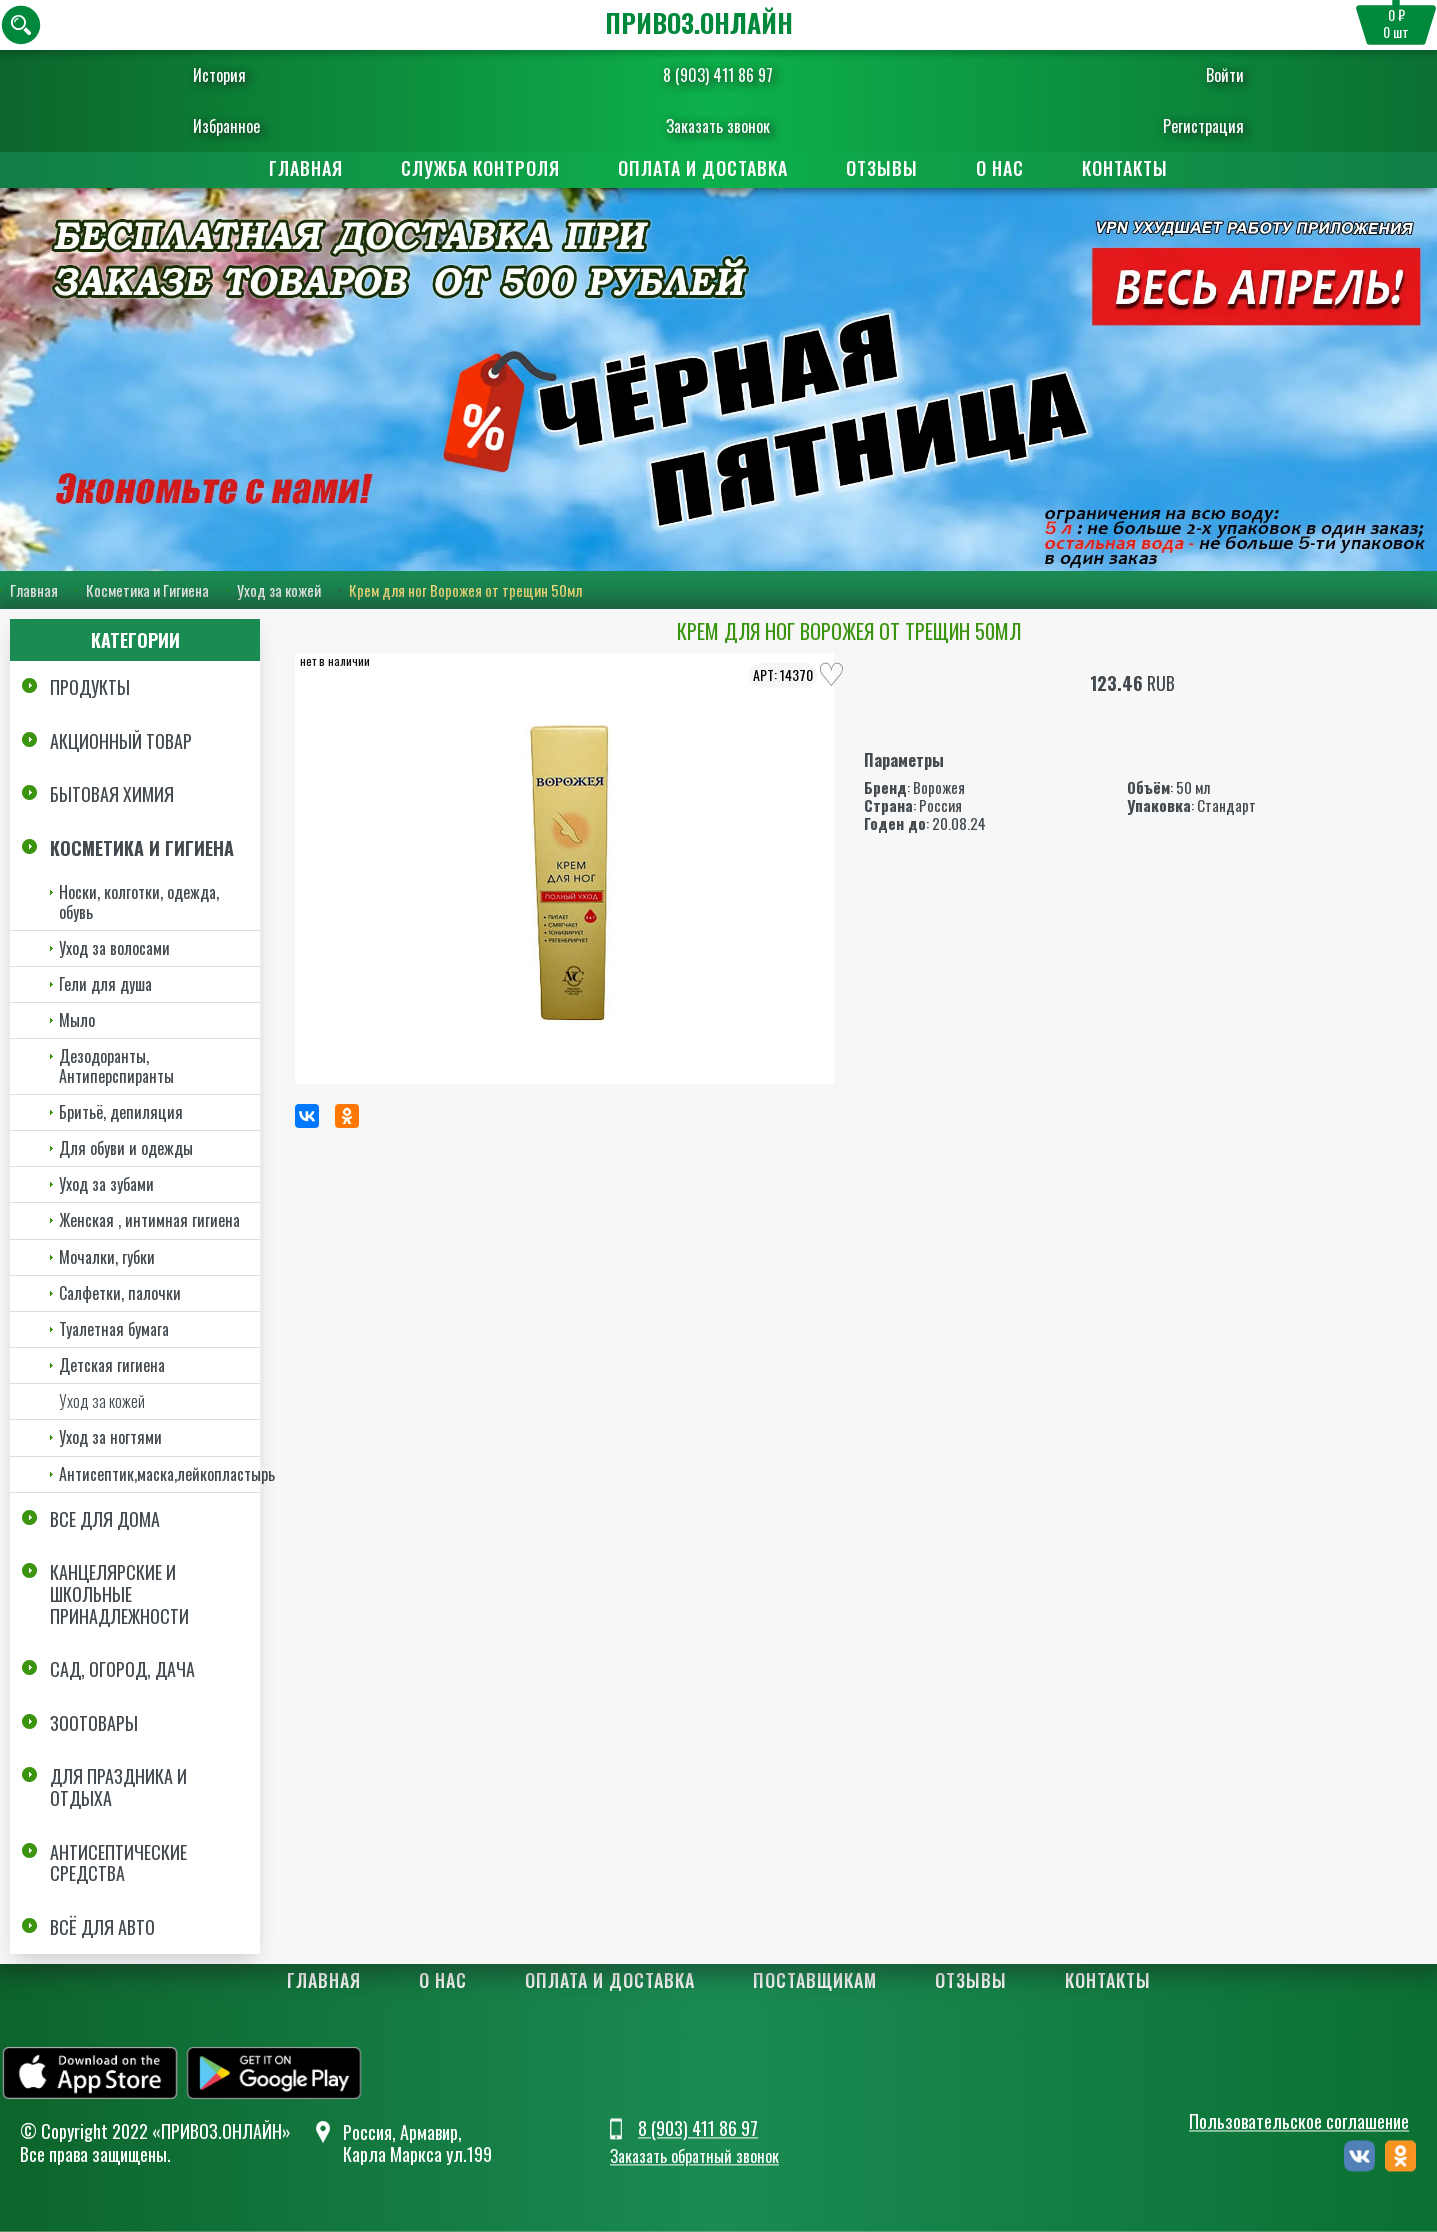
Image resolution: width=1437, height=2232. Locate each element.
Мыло (77, 1020)
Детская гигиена (112, 1365)
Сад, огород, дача (122, 1669)
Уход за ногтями (110, 1438)
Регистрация (1166, 126)
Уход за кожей (279, 590)
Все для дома (105, 1519)
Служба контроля (480, 168)
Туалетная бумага (114, 1329)
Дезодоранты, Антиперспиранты (116, 1065)
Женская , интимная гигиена (149, 1220)
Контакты (1125, 168)
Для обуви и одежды (126, 1148)
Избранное (264, 126)
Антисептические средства (118, 1863)
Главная (306, 168)
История (257, 75)
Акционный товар (121, 741)
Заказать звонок (718, 126)
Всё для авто (102, 1927)
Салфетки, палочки (120, 1293)
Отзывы (882, 168)
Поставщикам (815, 1980)
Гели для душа (105, 984)
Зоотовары (94, 1723)
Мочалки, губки (107, 1257)
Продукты (90, 687)
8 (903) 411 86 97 (718, 75)
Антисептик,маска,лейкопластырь (159, 1474)
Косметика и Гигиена (147, 590)
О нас (1000, 168)
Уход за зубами (106, 1184)
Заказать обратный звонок (694, 2157)
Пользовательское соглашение (1299, 2121)
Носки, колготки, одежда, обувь (139, 902)
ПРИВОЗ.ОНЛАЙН (699, 22)
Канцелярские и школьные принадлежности (119, 1594)
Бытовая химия (112, 794)
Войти (1188, 75)
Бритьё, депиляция (121, 1112)
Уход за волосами (114, 948)
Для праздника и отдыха (118, 1787)
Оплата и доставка (703, 168)
